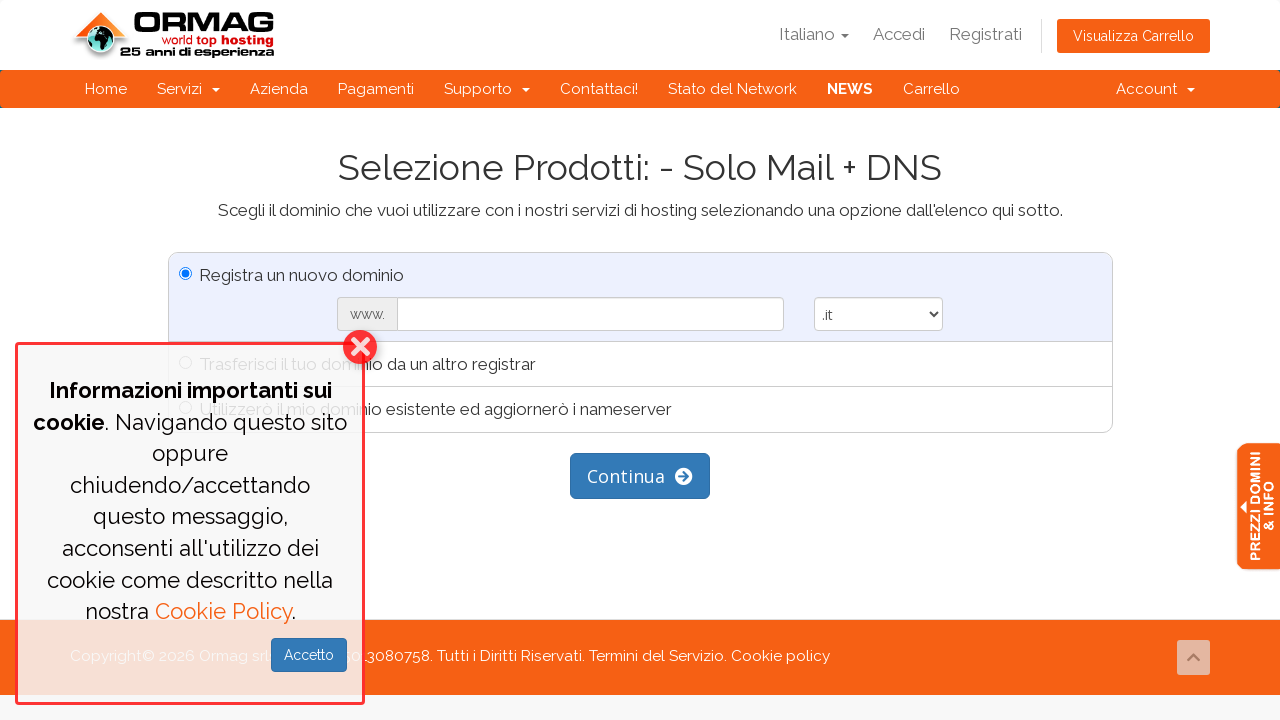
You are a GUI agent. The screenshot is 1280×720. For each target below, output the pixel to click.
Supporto (487, 89)
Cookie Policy (223, 611)
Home (106, 89)
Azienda (279, 89)
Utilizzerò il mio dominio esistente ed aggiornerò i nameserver (425, 409)
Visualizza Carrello (1133, 36)
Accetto (309, 655)
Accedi (899, 34)
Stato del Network (732, 89)
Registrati (985, 34)
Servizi (188, 89)
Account (1155, 89)
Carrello (931, 89)
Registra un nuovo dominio (291, 275)
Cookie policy (780, 656)
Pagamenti (376, 89)
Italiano (814, 34)
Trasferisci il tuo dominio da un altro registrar (357, 364)
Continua (640, 476)
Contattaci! (599, 89)
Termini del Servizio (656, 656)
